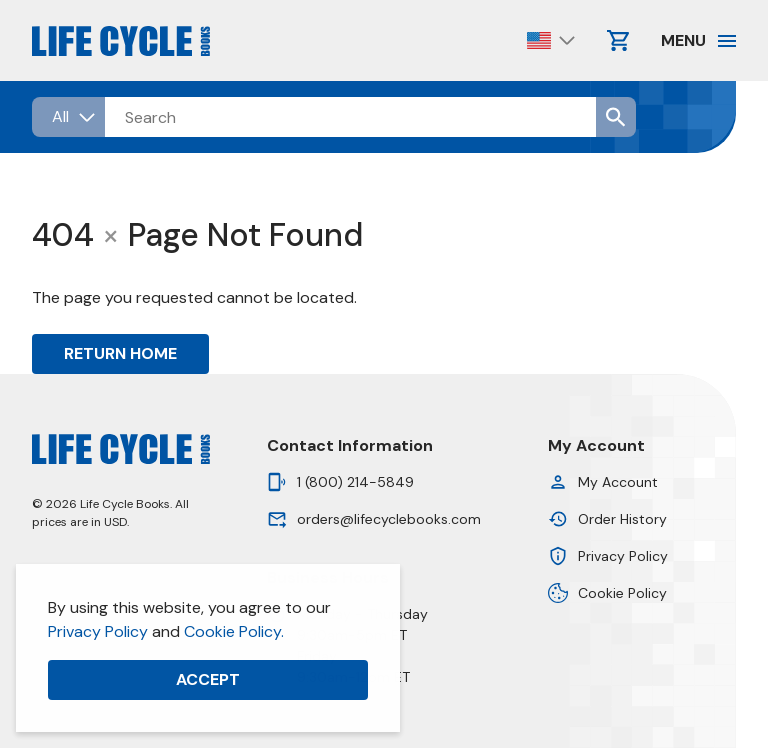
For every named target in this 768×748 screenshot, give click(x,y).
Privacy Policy (98, 631)
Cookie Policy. (234, 631)
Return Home (120, 353)
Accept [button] (208, 679)
